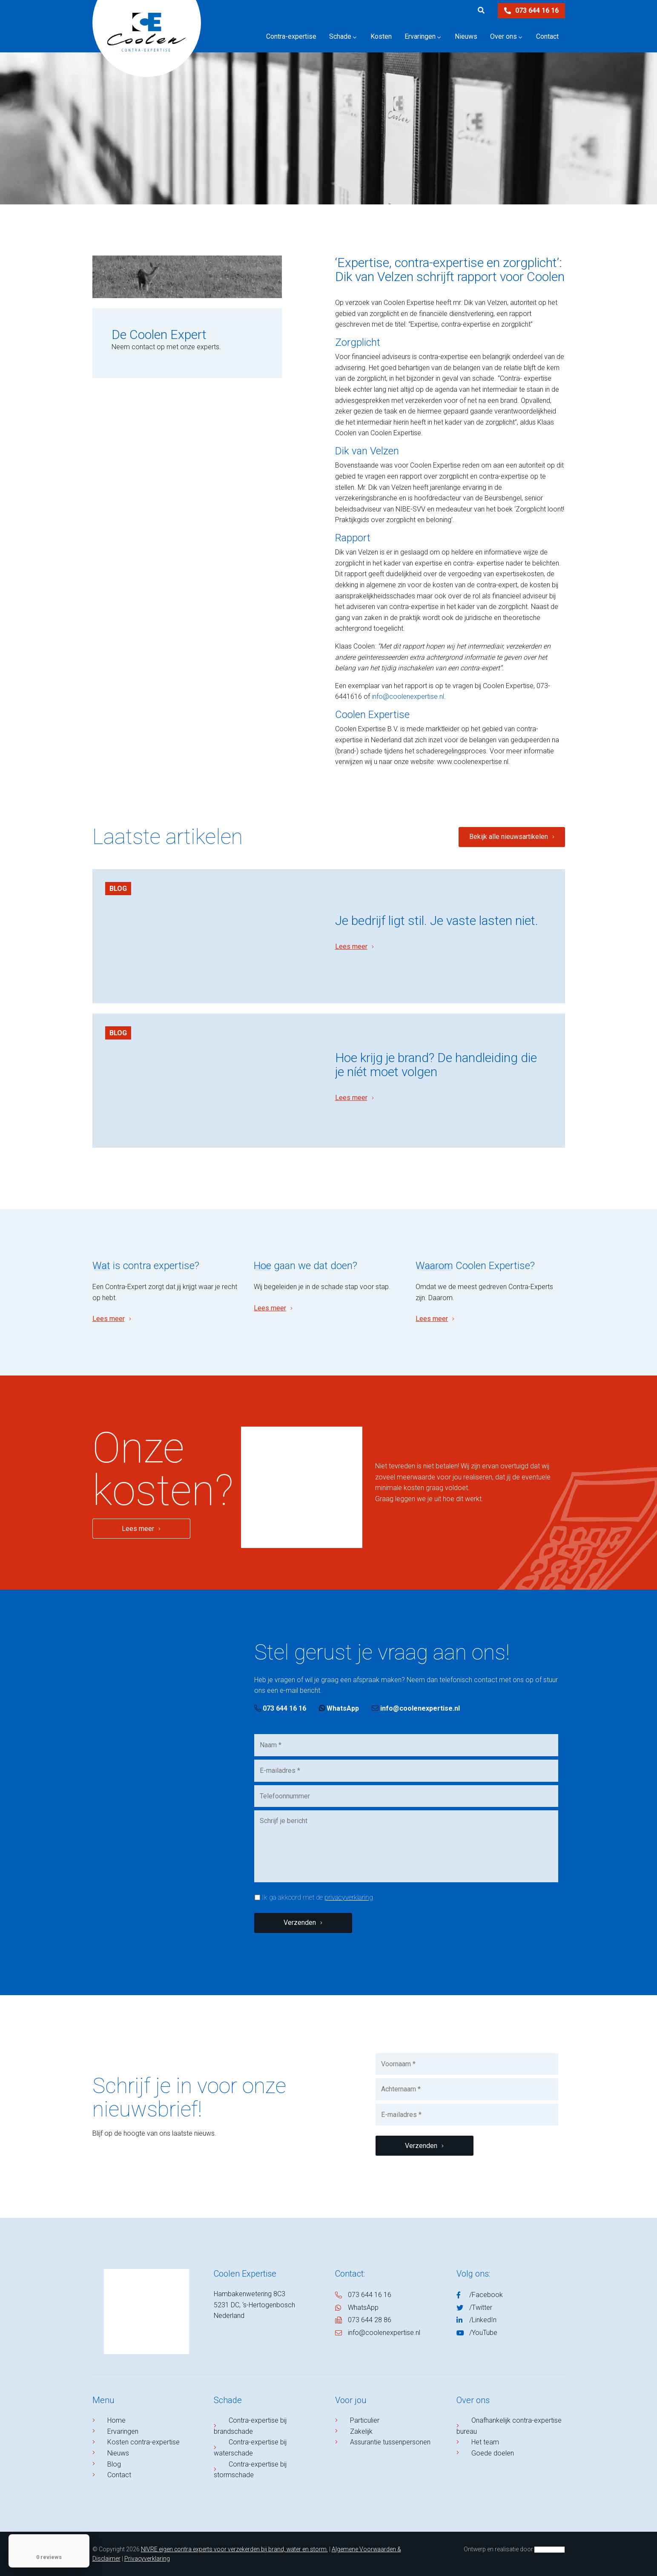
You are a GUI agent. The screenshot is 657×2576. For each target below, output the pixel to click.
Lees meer (351, 946)
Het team (485, 2442)
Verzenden (300, 1922)
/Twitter (480, 2307)
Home (116, 2420)
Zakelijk (361, 2431)
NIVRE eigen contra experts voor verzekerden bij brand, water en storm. (234, 2549)
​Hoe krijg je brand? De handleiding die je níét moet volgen (436, 1064)
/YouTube (483, 2333)
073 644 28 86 (369, 2320)
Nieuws (118, 2453)
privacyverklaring (348, 1897)
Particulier (364, 2420)
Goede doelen (492, 2453)
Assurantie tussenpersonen (390, 2442)
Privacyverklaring (147, 2558)
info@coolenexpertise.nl (408, 696)
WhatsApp (339, 1708)
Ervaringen (122, 2431)
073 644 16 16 (531, 10)
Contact (119, 2475)
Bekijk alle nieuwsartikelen (508, 837)
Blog (118, 889)
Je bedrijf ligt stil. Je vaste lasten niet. (436, 920)
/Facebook (486, 2295)
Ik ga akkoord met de (317, 1897)
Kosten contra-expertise (143, 2442)
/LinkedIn (482, 2320)
